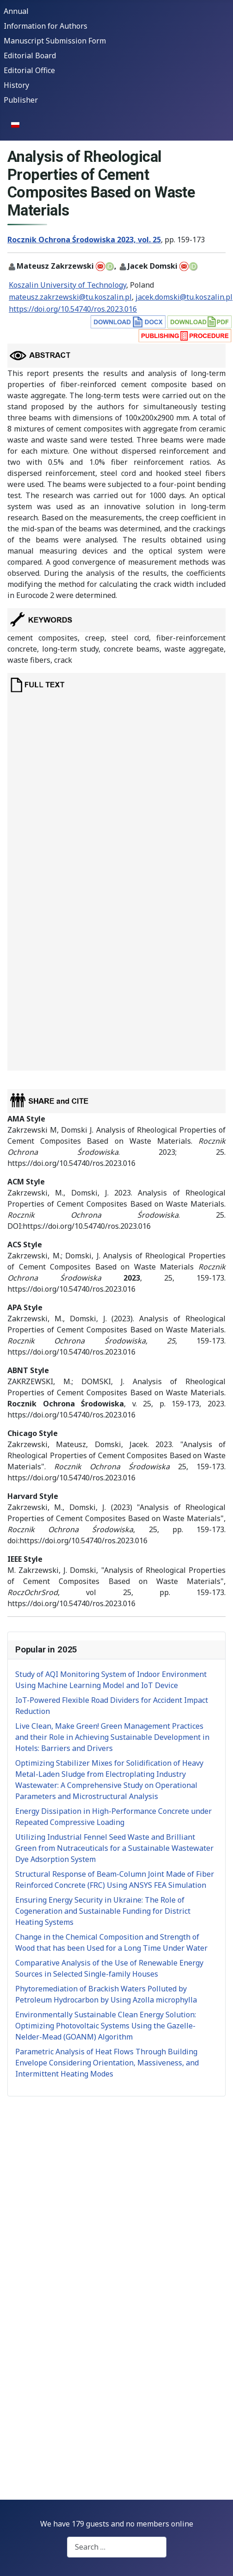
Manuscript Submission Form (55, 41)
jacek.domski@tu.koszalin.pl (184, 297)
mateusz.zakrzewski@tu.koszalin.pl (70, 297)
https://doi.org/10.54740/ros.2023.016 (73, 309)
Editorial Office (29, 70)
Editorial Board (30, 55)
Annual (16, 11)
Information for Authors (45, 26)
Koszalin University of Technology (67, 285)
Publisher (21, 100)
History (16, 85)
